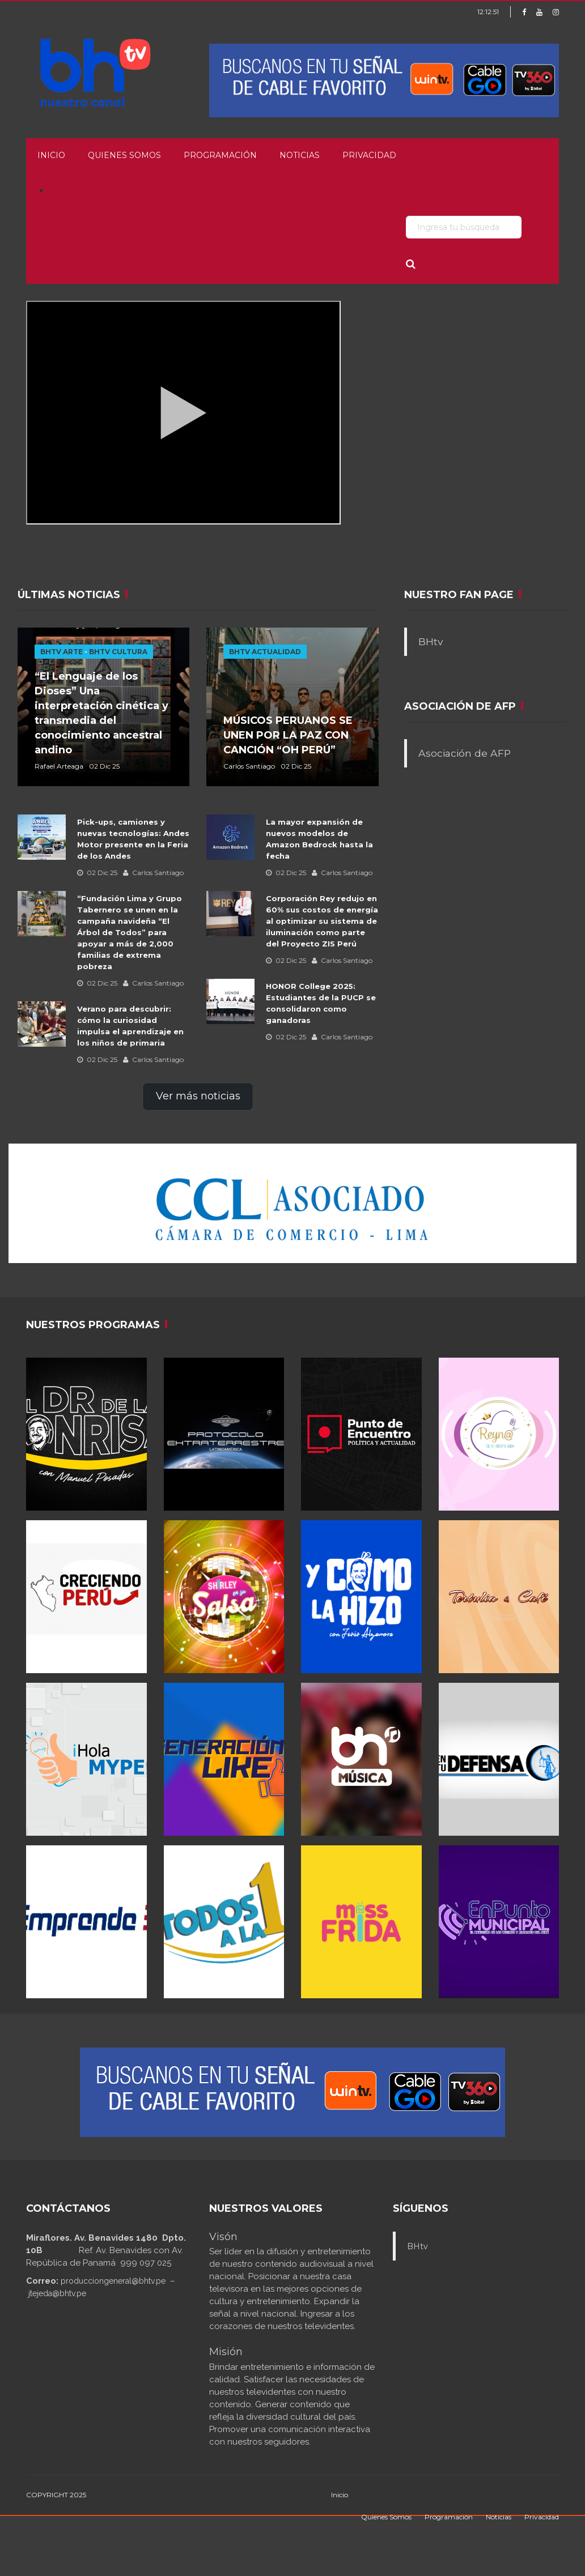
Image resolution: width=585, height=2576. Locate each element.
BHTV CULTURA (118, 651)
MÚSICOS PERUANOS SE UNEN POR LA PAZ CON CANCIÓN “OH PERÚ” (288, 735)
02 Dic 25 (97, 872)
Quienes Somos (124, 155)
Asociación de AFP (464, 753)
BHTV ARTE (61, 651)
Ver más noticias (198, 1096)
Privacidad (369, 155)
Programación (220, 155)
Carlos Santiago (153, 872)
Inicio (51, 155)
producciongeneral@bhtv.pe (113, 2280)
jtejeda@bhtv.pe (57, 2293)
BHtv (430, 641)
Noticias (299, 155)
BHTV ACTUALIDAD (265, 651)
